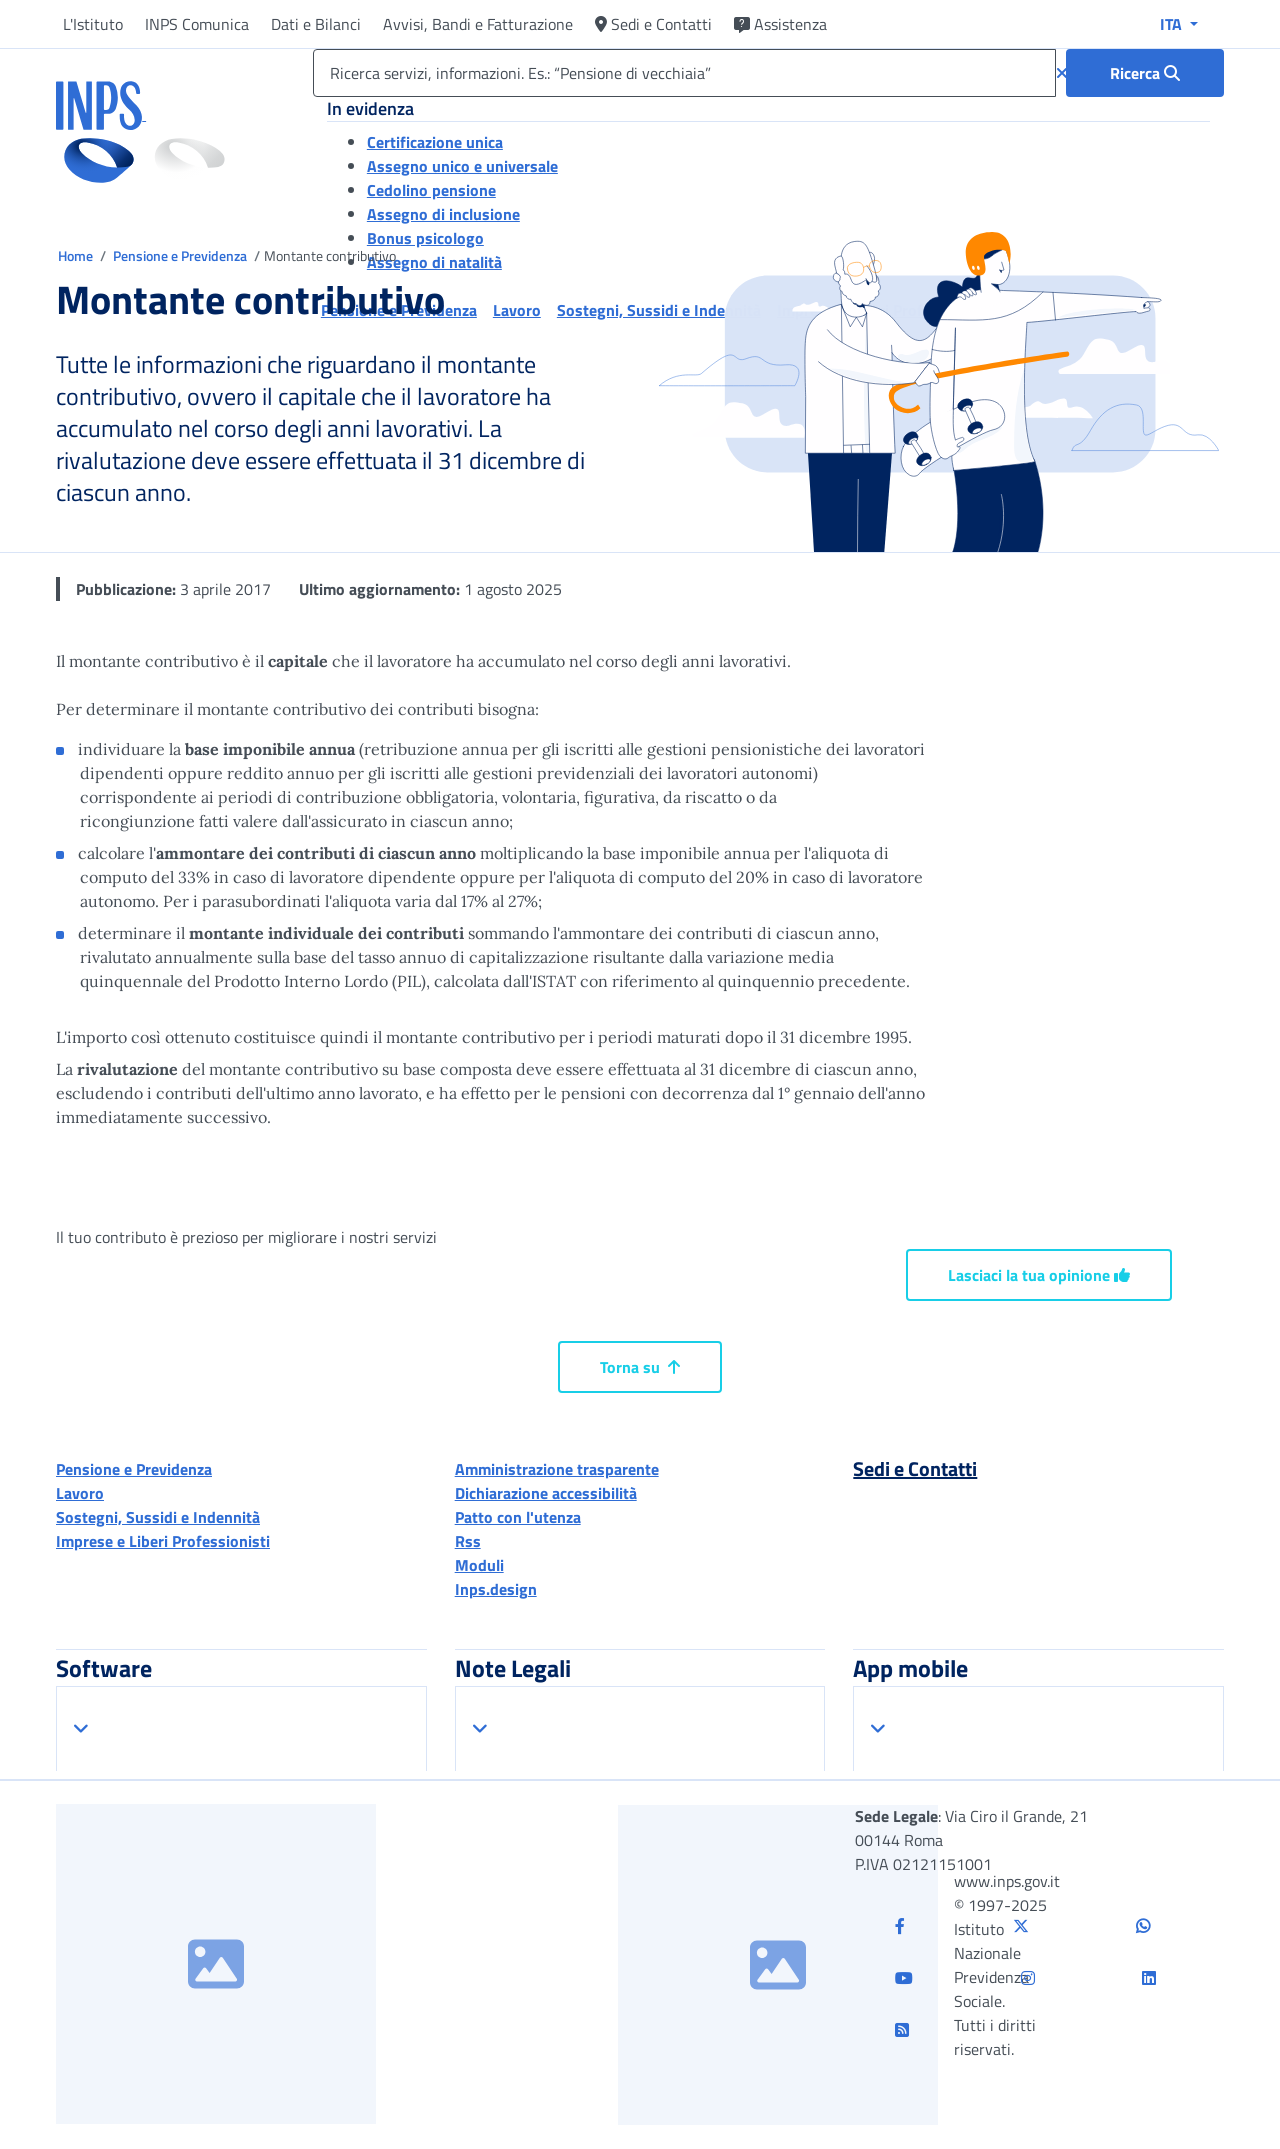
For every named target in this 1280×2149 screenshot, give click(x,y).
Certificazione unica (435, 142)
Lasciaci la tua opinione (1039, 1275)
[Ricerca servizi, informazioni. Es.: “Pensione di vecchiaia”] (684, 73)
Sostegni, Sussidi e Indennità (158, 1517)
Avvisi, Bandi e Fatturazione (478, 24)
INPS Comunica (197, 24)
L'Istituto (93, 24)
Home (77, 255)
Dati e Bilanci (316, 24)
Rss (468, 1541)
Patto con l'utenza (518, 1517)
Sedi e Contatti (653, 24)
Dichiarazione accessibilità (546, 1493)
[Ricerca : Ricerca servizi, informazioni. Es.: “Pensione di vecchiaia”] (1145, 73)
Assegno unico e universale (462, 166)
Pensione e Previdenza (181, 255)
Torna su (640, 1367)
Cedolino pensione (431, 190)
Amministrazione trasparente (557, 1469)
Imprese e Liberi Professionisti (163, 1541)
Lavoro (80, 1493)
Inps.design (496, 1589)
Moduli (479, 1565)
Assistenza (780, 24)
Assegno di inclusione (443, 214)
